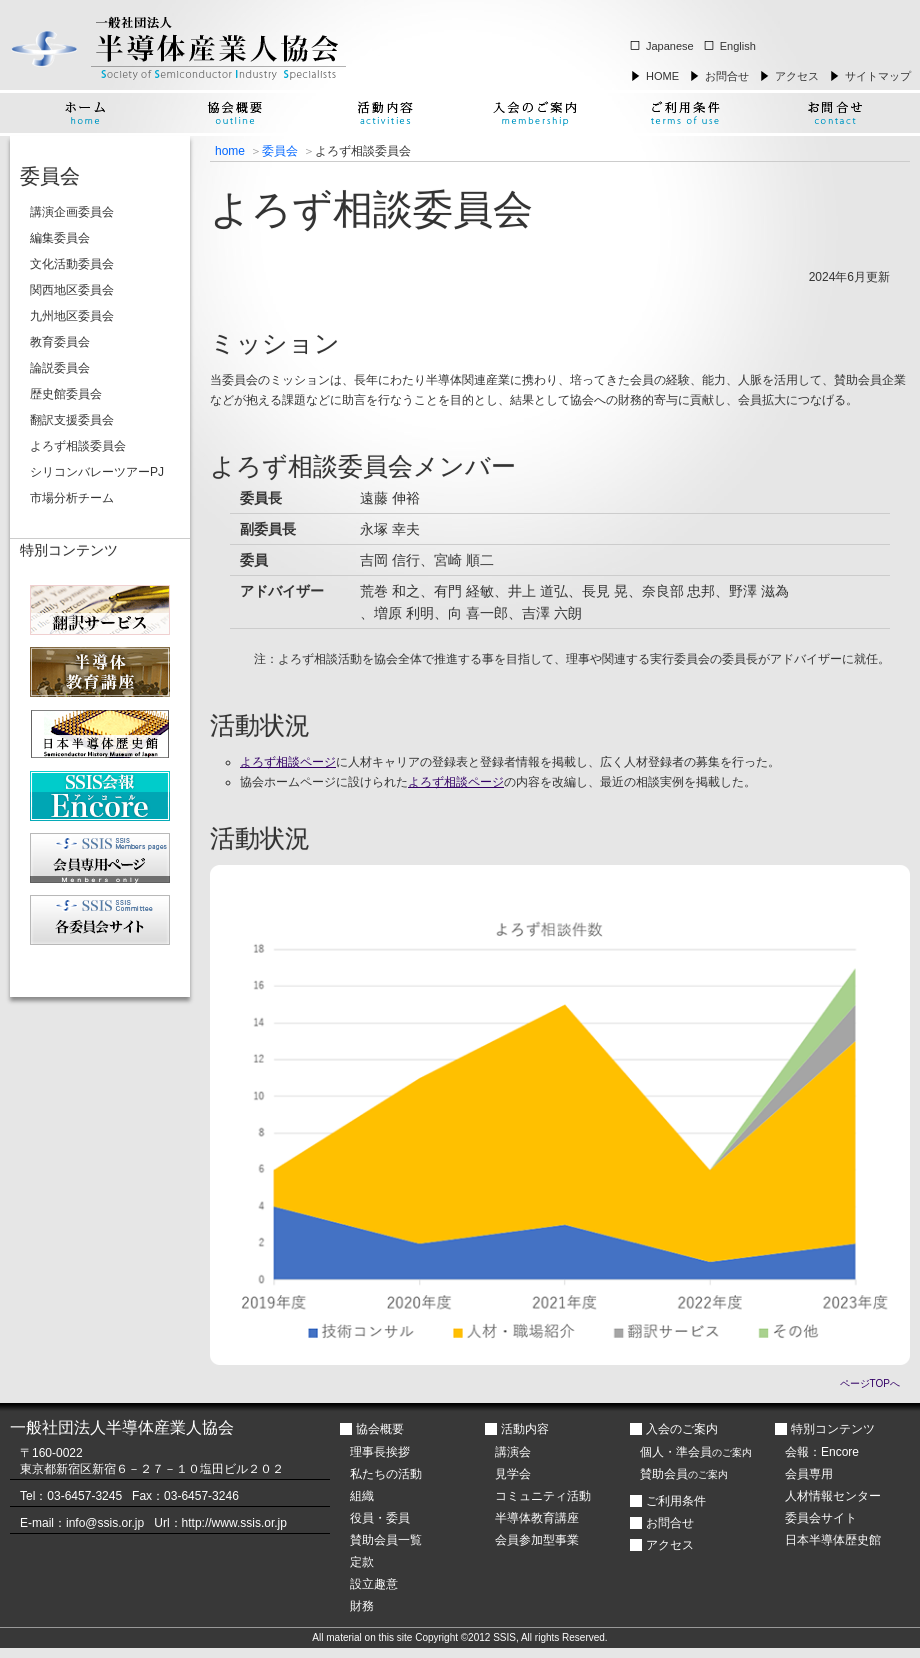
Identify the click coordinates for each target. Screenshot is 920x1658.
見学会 (513, 1474)
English (738, 46)
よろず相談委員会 (78, 446)
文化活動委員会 (72, 264)
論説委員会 (60, 368)
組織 (362, 1496)
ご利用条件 (676, 1501)
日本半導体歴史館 (833, 1540)
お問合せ (727, 76)
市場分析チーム (72, 498)
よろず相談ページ (288, 762)
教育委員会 (60, 342)
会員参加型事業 (537, 1540)
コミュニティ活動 (543, 1496)
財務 (362, 1606)
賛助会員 (684, 1474)
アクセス (797, 76)
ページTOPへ (870, 1383)
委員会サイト (821, 1518)
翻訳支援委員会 (72, 420)
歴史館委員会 (66, 394)
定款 (362, 1562)
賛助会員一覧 (386, 1540)
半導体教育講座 (537, 1518)
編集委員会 (60, 238)
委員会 (280, 151)
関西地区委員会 (72, 290)
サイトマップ (878, 76)
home (230, 151)
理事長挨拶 (380, 1452)
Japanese (670, 46)
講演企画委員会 (72, 212)
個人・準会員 (696, 1452)
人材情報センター (833, 1496)
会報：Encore (822, 1452)
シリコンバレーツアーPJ (97, 472)
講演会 (513, 1452)
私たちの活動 (386, 1474)
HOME (662, 76)
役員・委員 (380, 1518)
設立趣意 (374, 1584)
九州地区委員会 (72, 316)
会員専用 (809, 1474)
